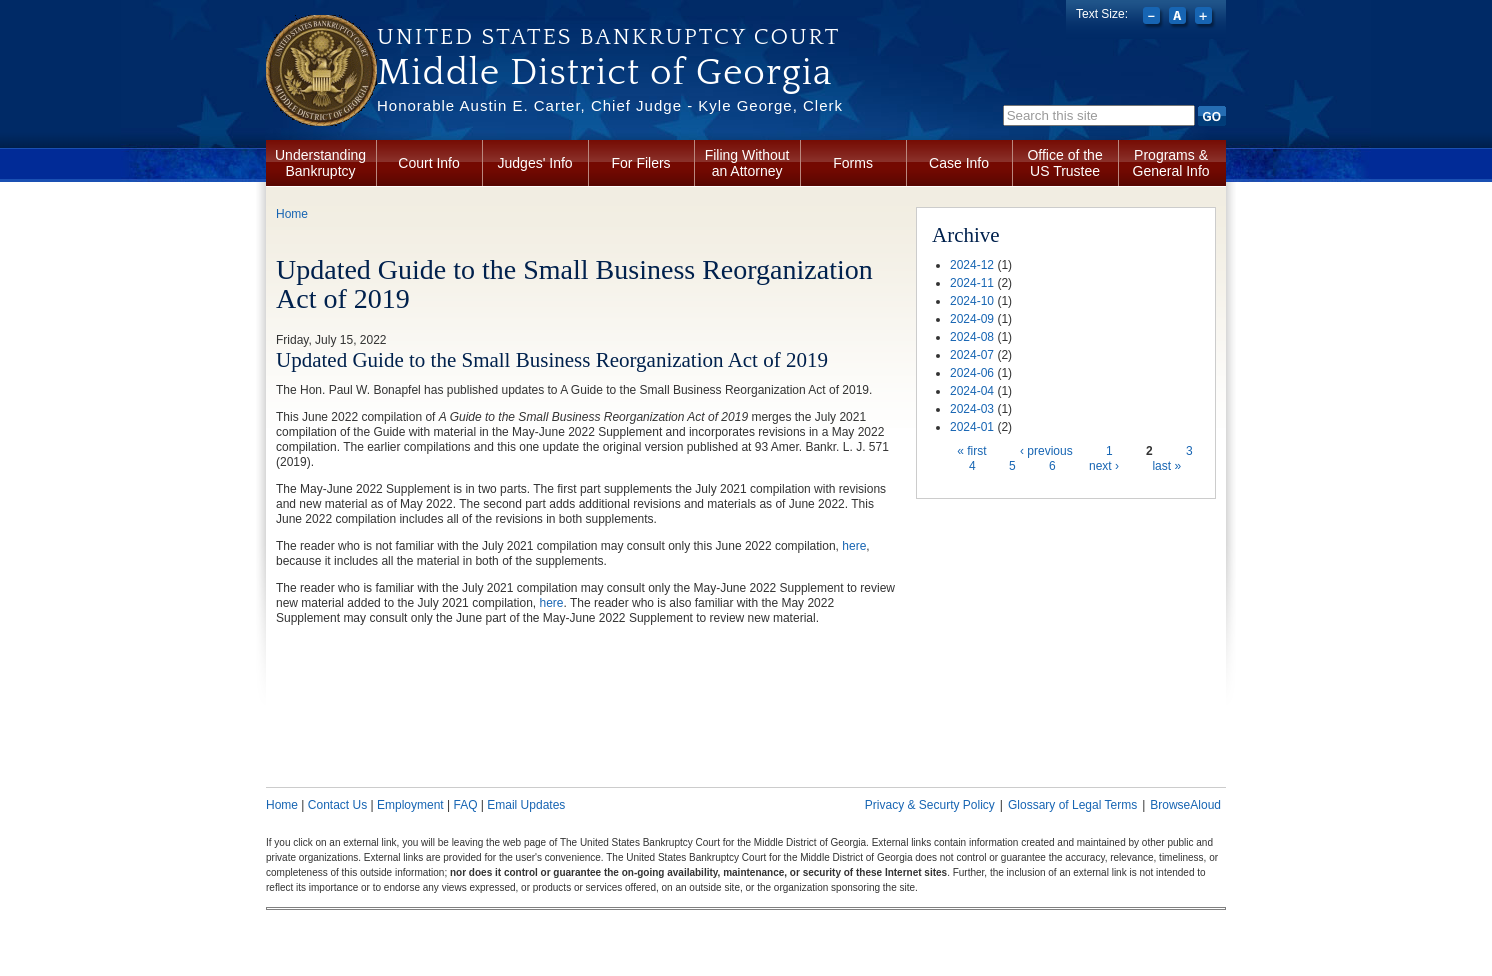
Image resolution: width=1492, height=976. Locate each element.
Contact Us (337, 805)
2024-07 (972, 355)
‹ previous (1046, 451)
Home (292, 214)
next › (1104, 466)
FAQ (465, 805)
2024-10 (972, 301)
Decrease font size (1153, 18)
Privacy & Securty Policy (930, 805)
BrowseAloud (1185, 805)
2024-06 (972, 373)
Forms (853, 163)
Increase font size (1205, 18)
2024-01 (972, 427)
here (854, 546)
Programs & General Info (1171, 163)
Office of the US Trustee (1064, 163)
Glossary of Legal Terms (1072, 805)
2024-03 (972, 409)
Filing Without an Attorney (747, 163)
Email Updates (526, 805)
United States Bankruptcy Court (608, 37)
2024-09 (972, 319)
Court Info (428, 163)
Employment (410, 805)
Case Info (959, 163)
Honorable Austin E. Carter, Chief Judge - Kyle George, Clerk (610, 105)
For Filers (641, 163)
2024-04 (972, 391)
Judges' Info (535, 163)
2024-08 (972, 337)
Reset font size (1179, 18)
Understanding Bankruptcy (320, 163)
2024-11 (972, 283)
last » (1166, 466)
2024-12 (972, 265)
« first (971, 451)
